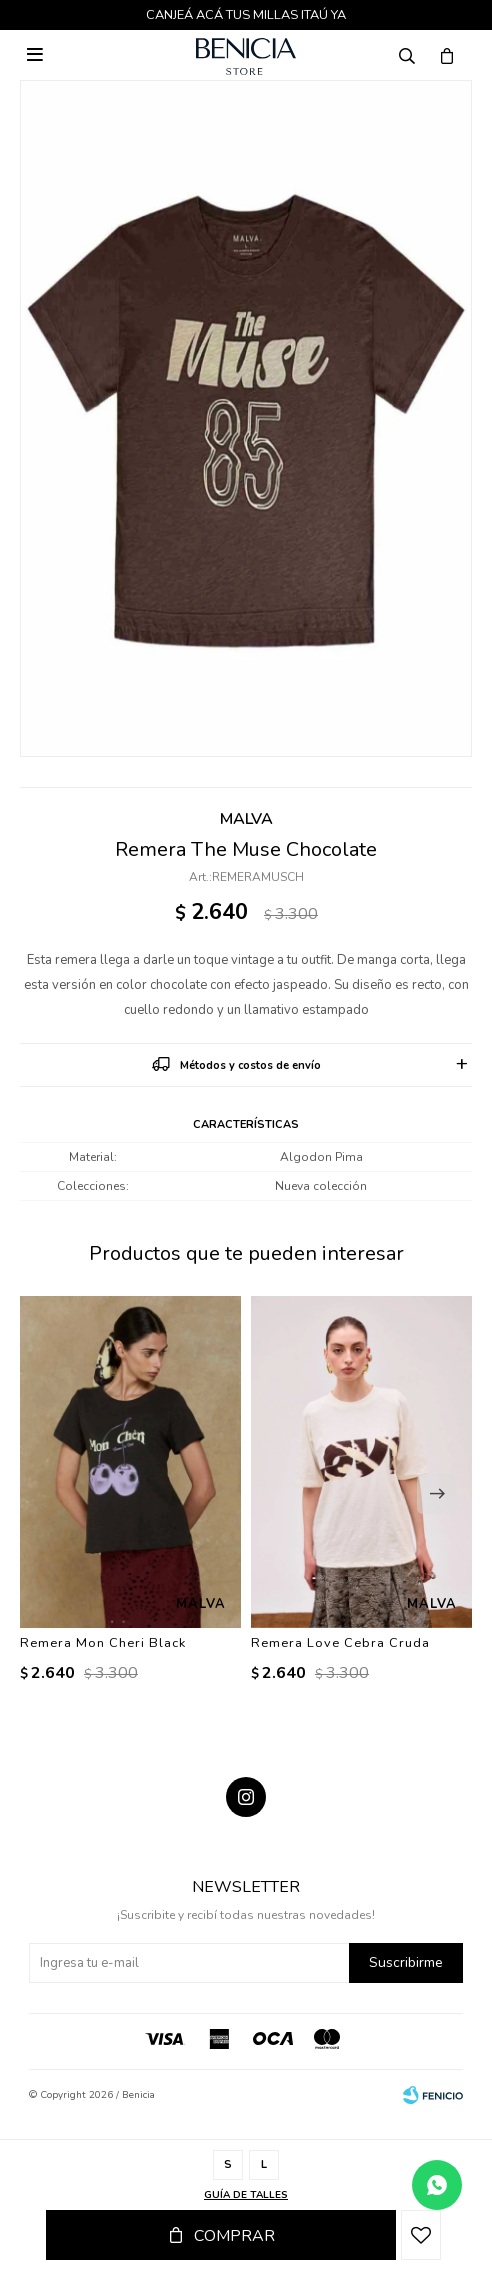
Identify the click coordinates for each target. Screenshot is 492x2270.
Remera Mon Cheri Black (103, 1643)
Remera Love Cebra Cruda (340, 1643)
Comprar (234, 2236)
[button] (437, 1494)
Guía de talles (246, 2195)
